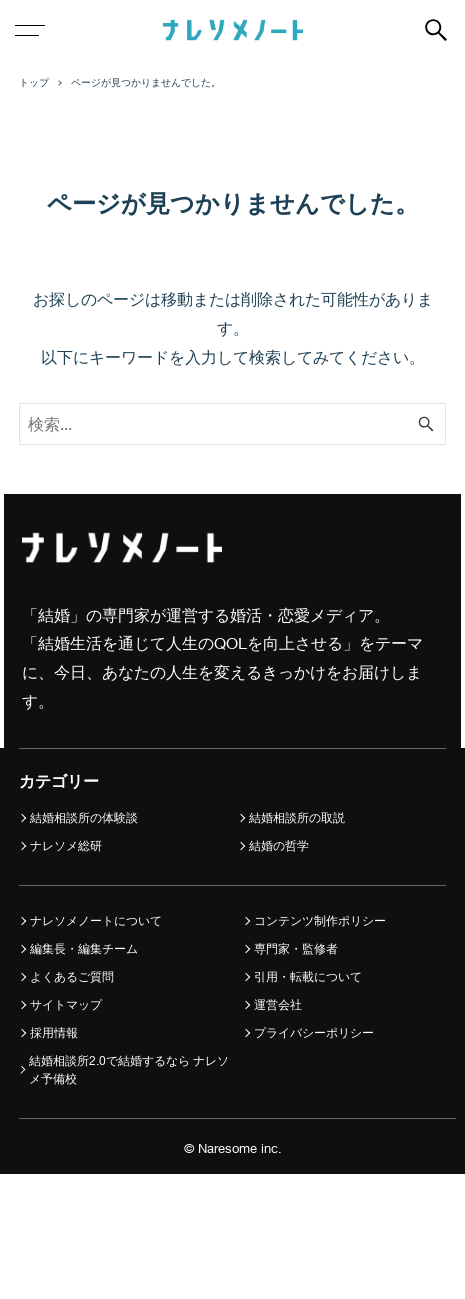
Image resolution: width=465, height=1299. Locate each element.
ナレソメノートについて (96, 920)
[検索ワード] (233, 424)
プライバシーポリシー (314, 1032)
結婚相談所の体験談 (84, 817)
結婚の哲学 (279, 845)
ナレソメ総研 (66, 845)
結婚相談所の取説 (297, 817)
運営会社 (278, 1004)
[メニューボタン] (30, 30)
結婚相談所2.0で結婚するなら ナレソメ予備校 (129, 1069)
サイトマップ (66, 1004)
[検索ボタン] (436, 30)
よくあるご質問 (72, 976)
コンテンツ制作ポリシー (320, 920)
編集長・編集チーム (84, 948)
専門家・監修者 (296, 948)
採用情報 (54, 1032)
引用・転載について (308, 976)
